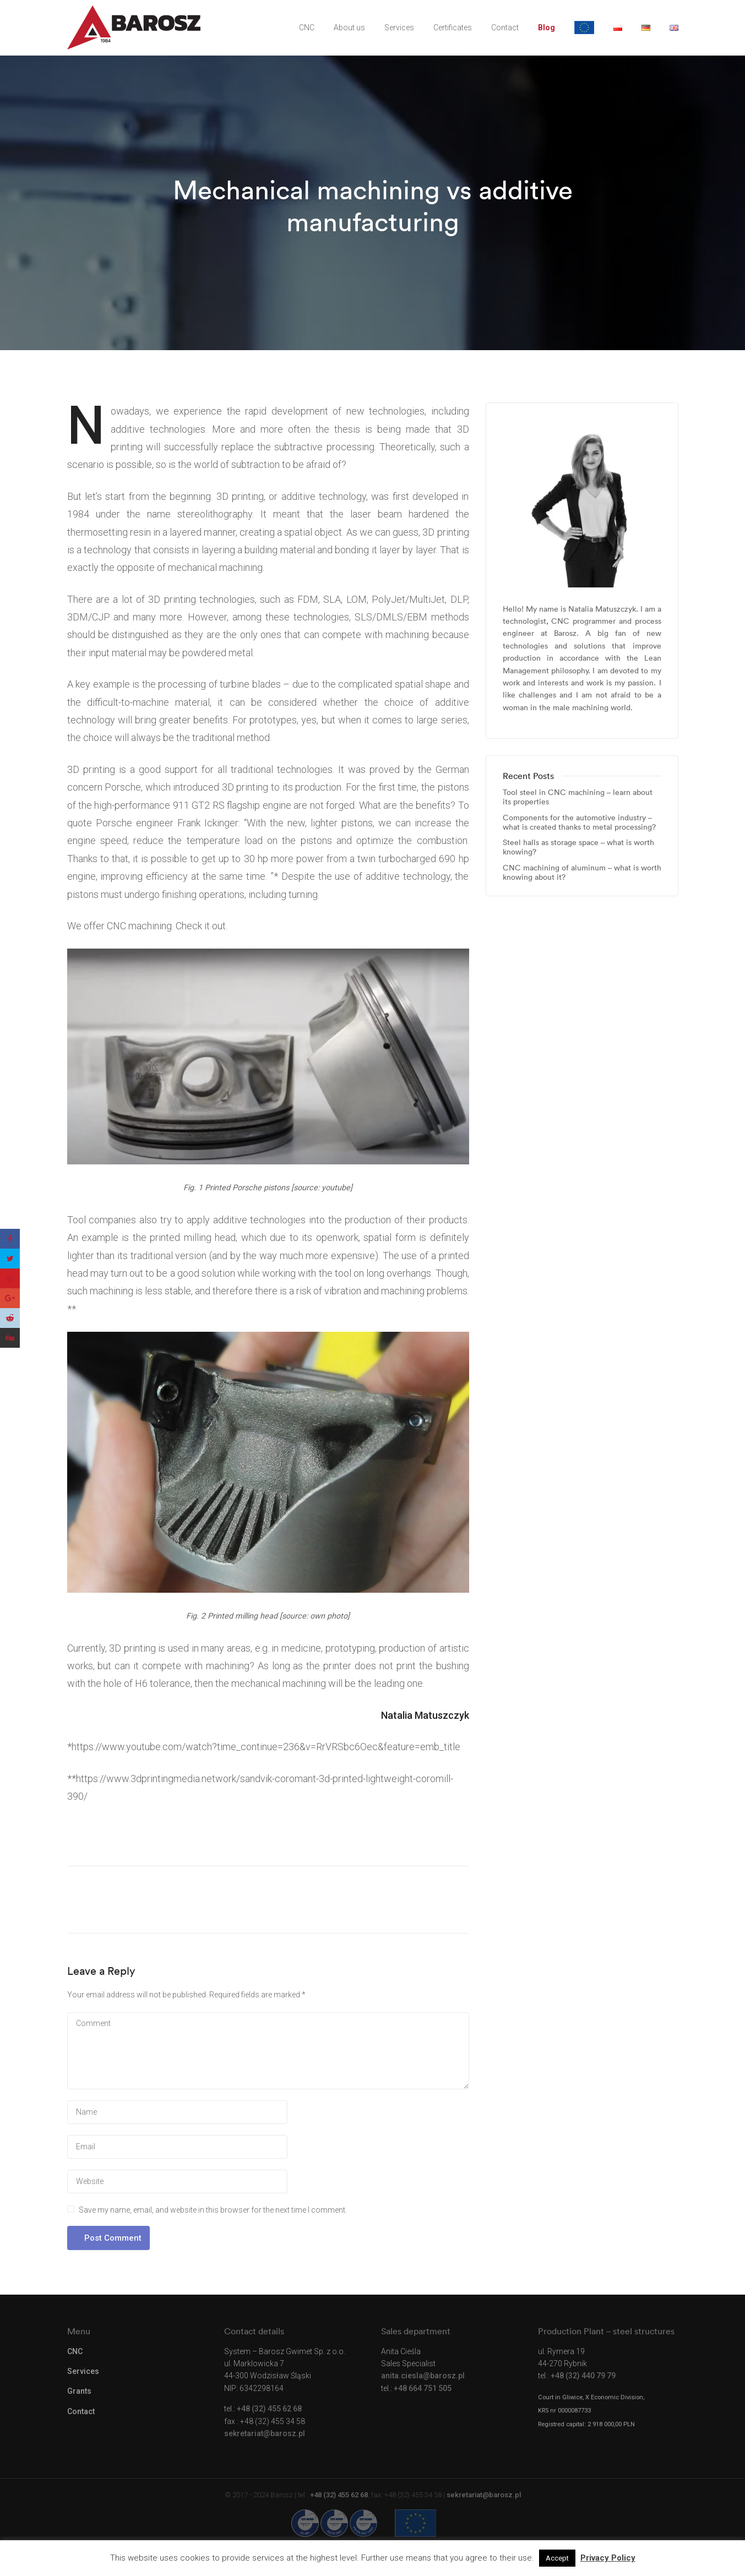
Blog (546, 27)
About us (349, 27)
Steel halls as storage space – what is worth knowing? (578, 847)
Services (399, 27)
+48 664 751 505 (423, 2388)
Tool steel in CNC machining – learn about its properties (577, 797)
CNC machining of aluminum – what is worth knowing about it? (582, 872)
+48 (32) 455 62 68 (269, 2408)
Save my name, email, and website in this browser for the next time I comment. (213, 2209)
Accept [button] (557, 2558)
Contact (505, 27)
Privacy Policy (607, 2558)
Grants (79, 2391)
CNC (306, 27)
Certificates (452, 27)
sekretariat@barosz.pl (264, 2433)
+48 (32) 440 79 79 (583, 2375)
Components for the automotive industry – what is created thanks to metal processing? (579, 822)
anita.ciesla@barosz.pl (423, 2375)
